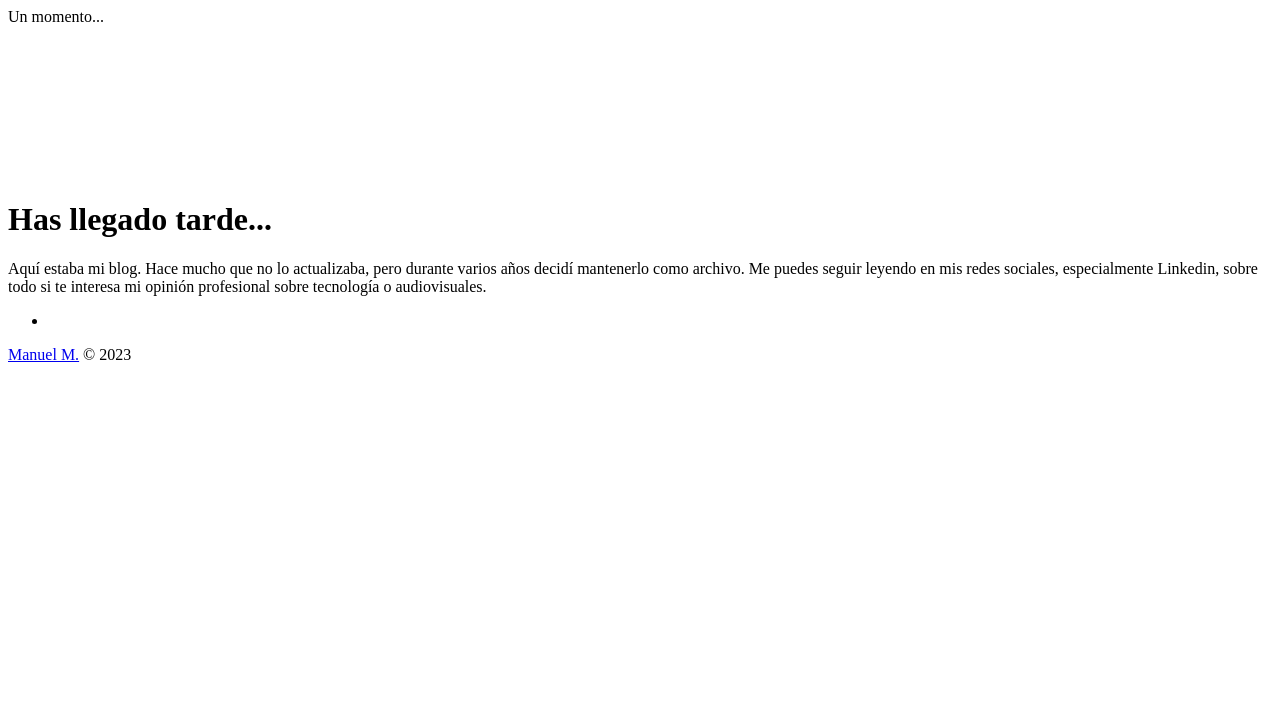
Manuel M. (43, 354)
